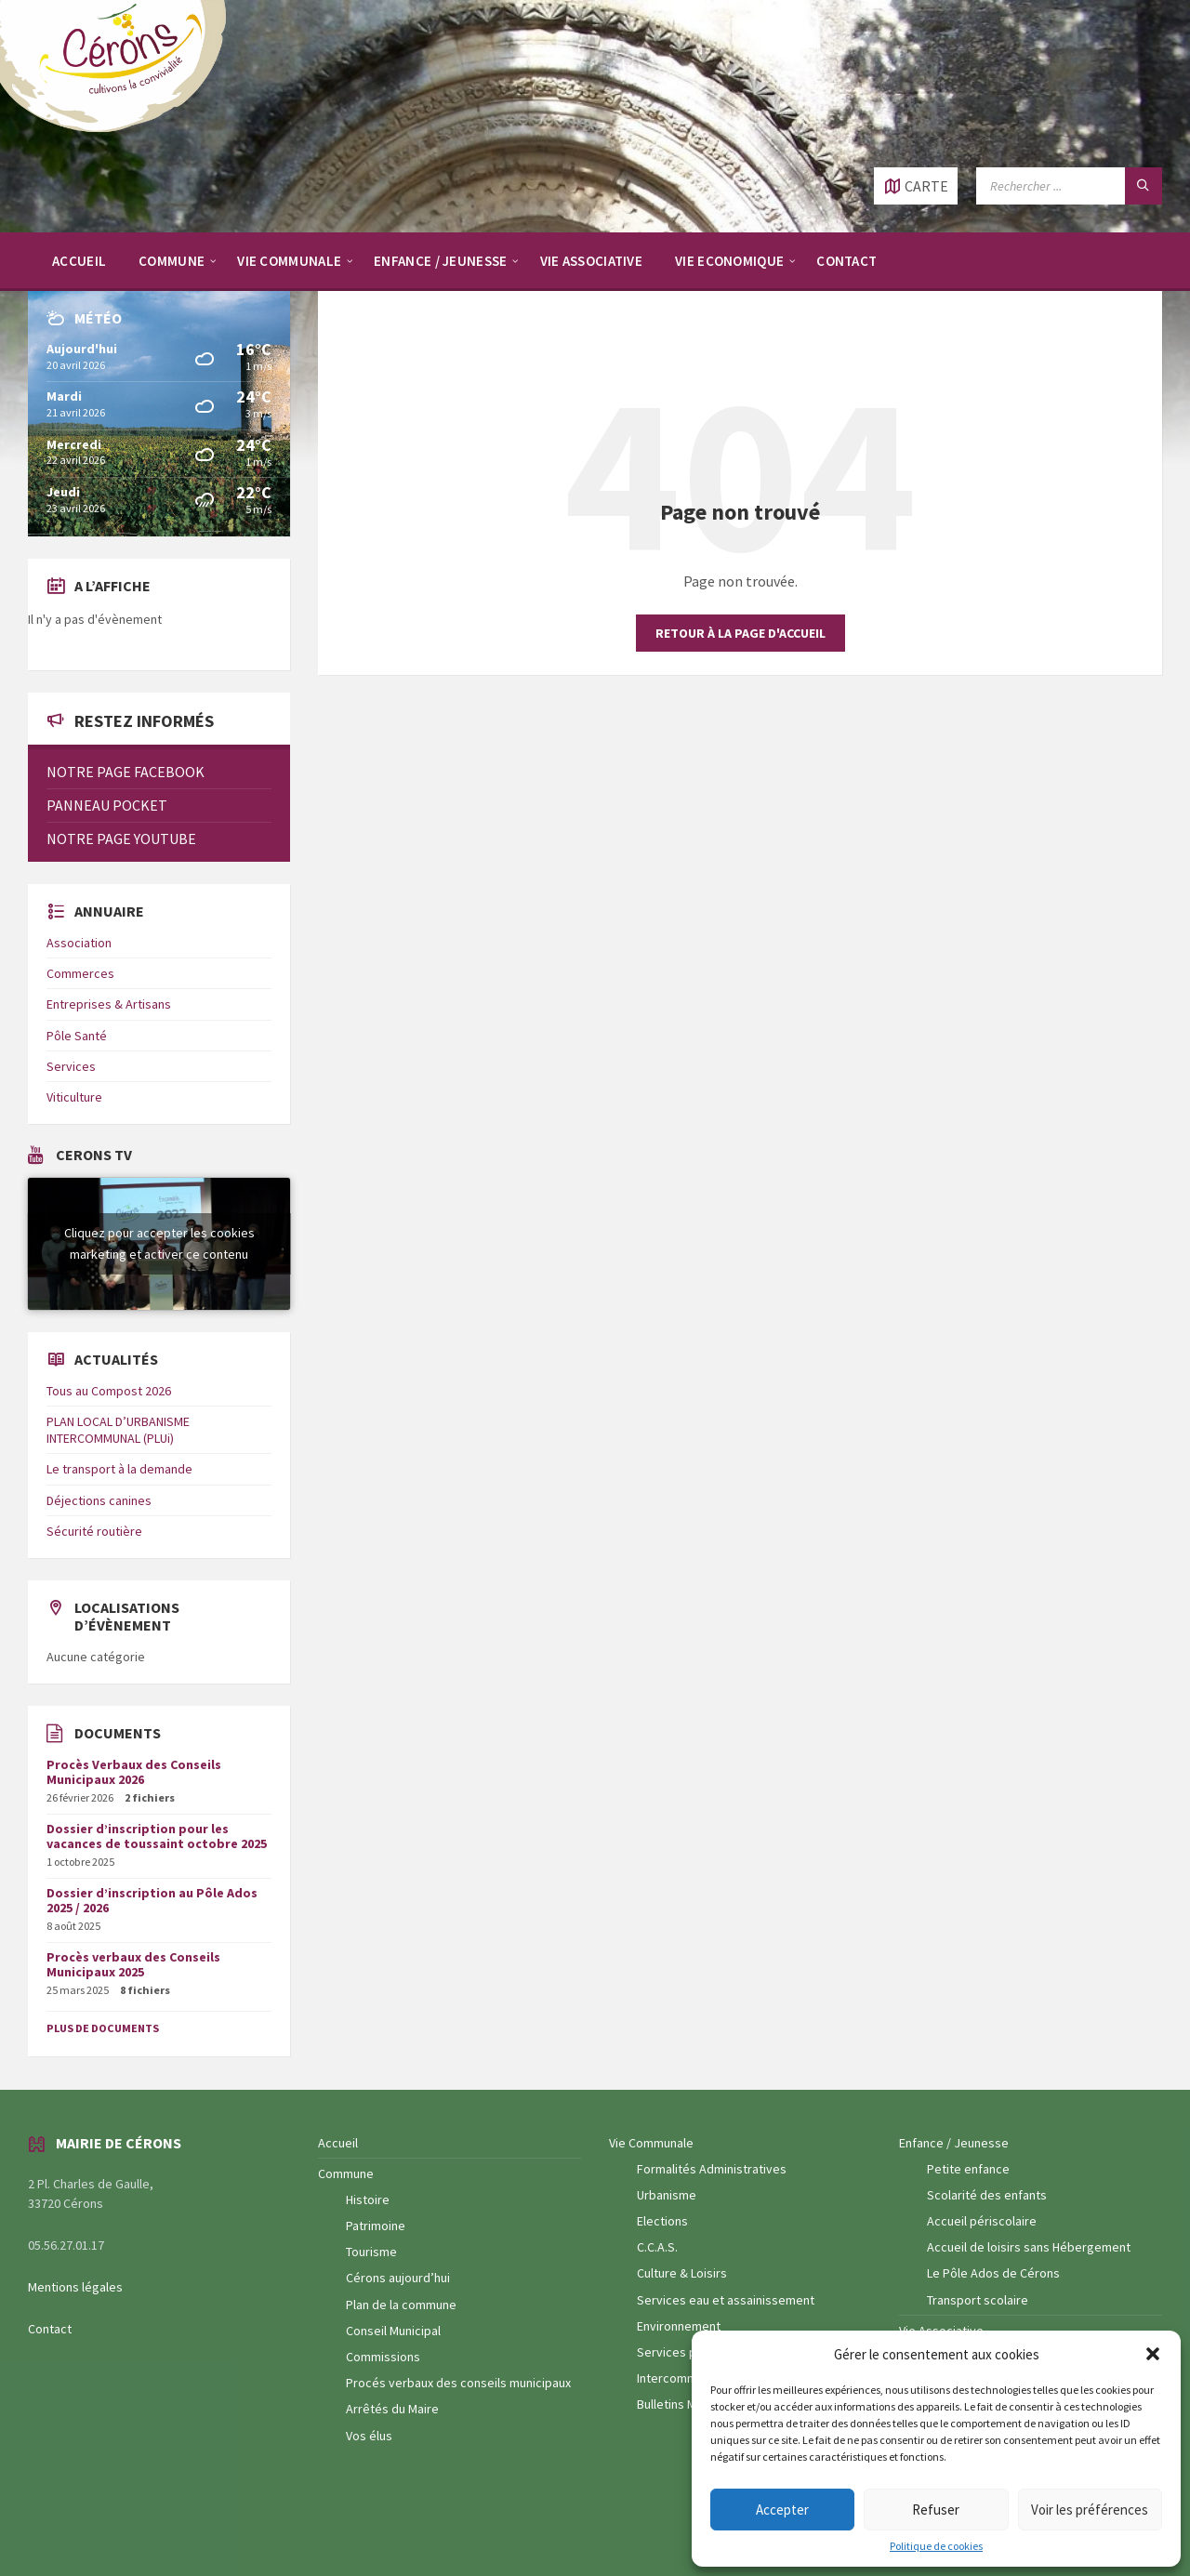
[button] (1153, 2354)
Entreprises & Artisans (108, 1004)
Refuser (935, 2509)
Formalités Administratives (712, 2168)
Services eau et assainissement (725, 2300)
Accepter (782, 2509)
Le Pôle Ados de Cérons (993, 2273)
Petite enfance (968, 2168)
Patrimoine (375, 2225)
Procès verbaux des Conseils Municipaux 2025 (133, 1965)
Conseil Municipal (393, 2330)
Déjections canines (99, 1500)
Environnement (679, 2326)
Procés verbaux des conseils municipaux (458, 2382)
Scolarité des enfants (987, 2194)
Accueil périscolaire (982, 2221)
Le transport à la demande (119, 1468)
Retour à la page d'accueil (740, 633)
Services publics (683, 2352)
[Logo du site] (121, 130)
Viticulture (74, 1097)
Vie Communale (651, 2142)
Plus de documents (102, 2028)
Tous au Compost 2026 (108, 1390)
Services (71, 1066)
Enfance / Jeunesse (954, 2142)
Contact (50, 2328)
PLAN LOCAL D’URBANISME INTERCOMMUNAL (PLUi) (118, 1430)
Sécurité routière (94, 1531)
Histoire (368, 2199)
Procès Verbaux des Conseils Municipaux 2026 (133, 1772)
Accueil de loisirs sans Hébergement (1028, 2247)
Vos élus (369, 2435)
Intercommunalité (685, 2378)
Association (79, 942)
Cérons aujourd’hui (398, 2277)
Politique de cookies (936, 2546)
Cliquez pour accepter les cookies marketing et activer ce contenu (159, 1243)
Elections (662, 2221)
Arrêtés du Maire (392, 2408)
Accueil (338, 2142)
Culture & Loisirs (682, 2273)
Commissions (383, 2356)
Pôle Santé (76, 1035)
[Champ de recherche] (1069, 186)
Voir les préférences (1089, 2509)
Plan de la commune (401, 2304)
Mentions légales (75, 2287)
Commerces (80, 973)
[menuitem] (79, 260)
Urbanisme (666, 2194)
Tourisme (371, 2251)
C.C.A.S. (657, 2247)
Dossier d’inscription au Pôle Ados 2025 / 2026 (152, 1900)
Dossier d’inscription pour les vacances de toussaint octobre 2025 (156, 1836)
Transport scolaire (977, 2300)
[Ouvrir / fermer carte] (916, 186)
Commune (346, 2173)
